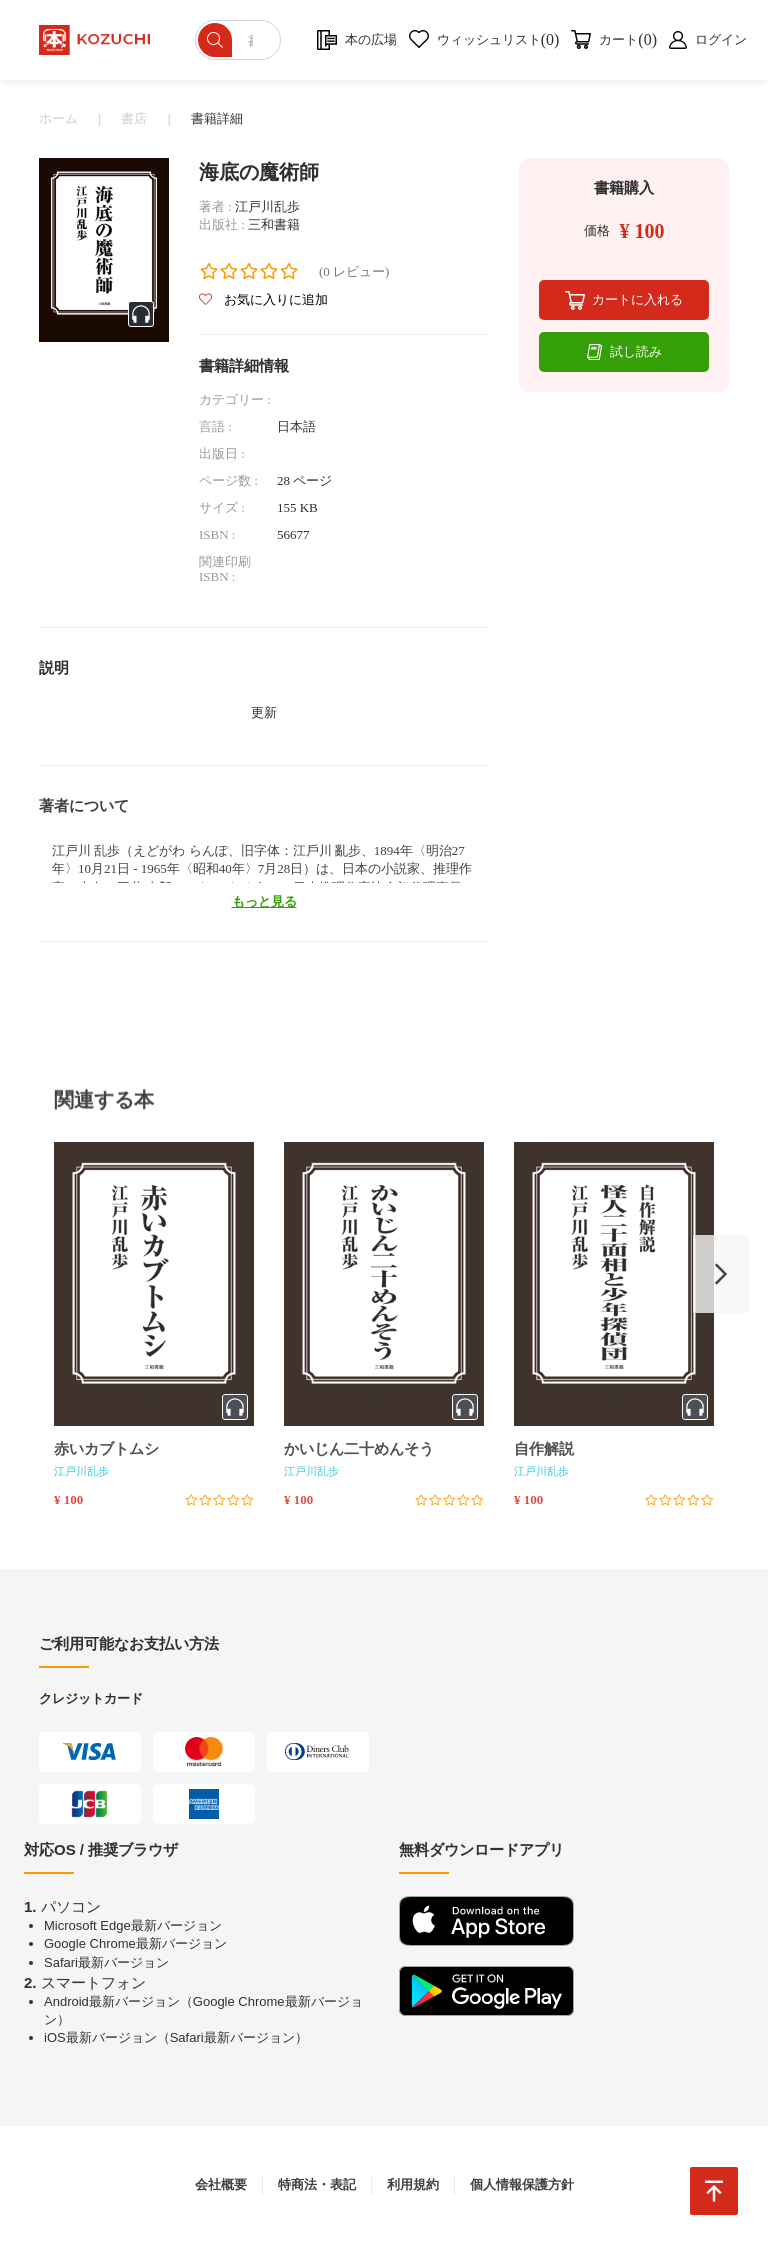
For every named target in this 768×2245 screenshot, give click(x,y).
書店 (134, 118)
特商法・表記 (317, 2184)
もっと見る (264, 901)
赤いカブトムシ (106, 1449)
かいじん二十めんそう (359, 1449)
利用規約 (413, 2184)
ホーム (58, 118)
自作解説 (544, 1449)
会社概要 (221, 2184)
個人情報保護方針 (522, 2184)
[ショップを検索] (240, 40)
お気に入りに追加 (263, 299)
